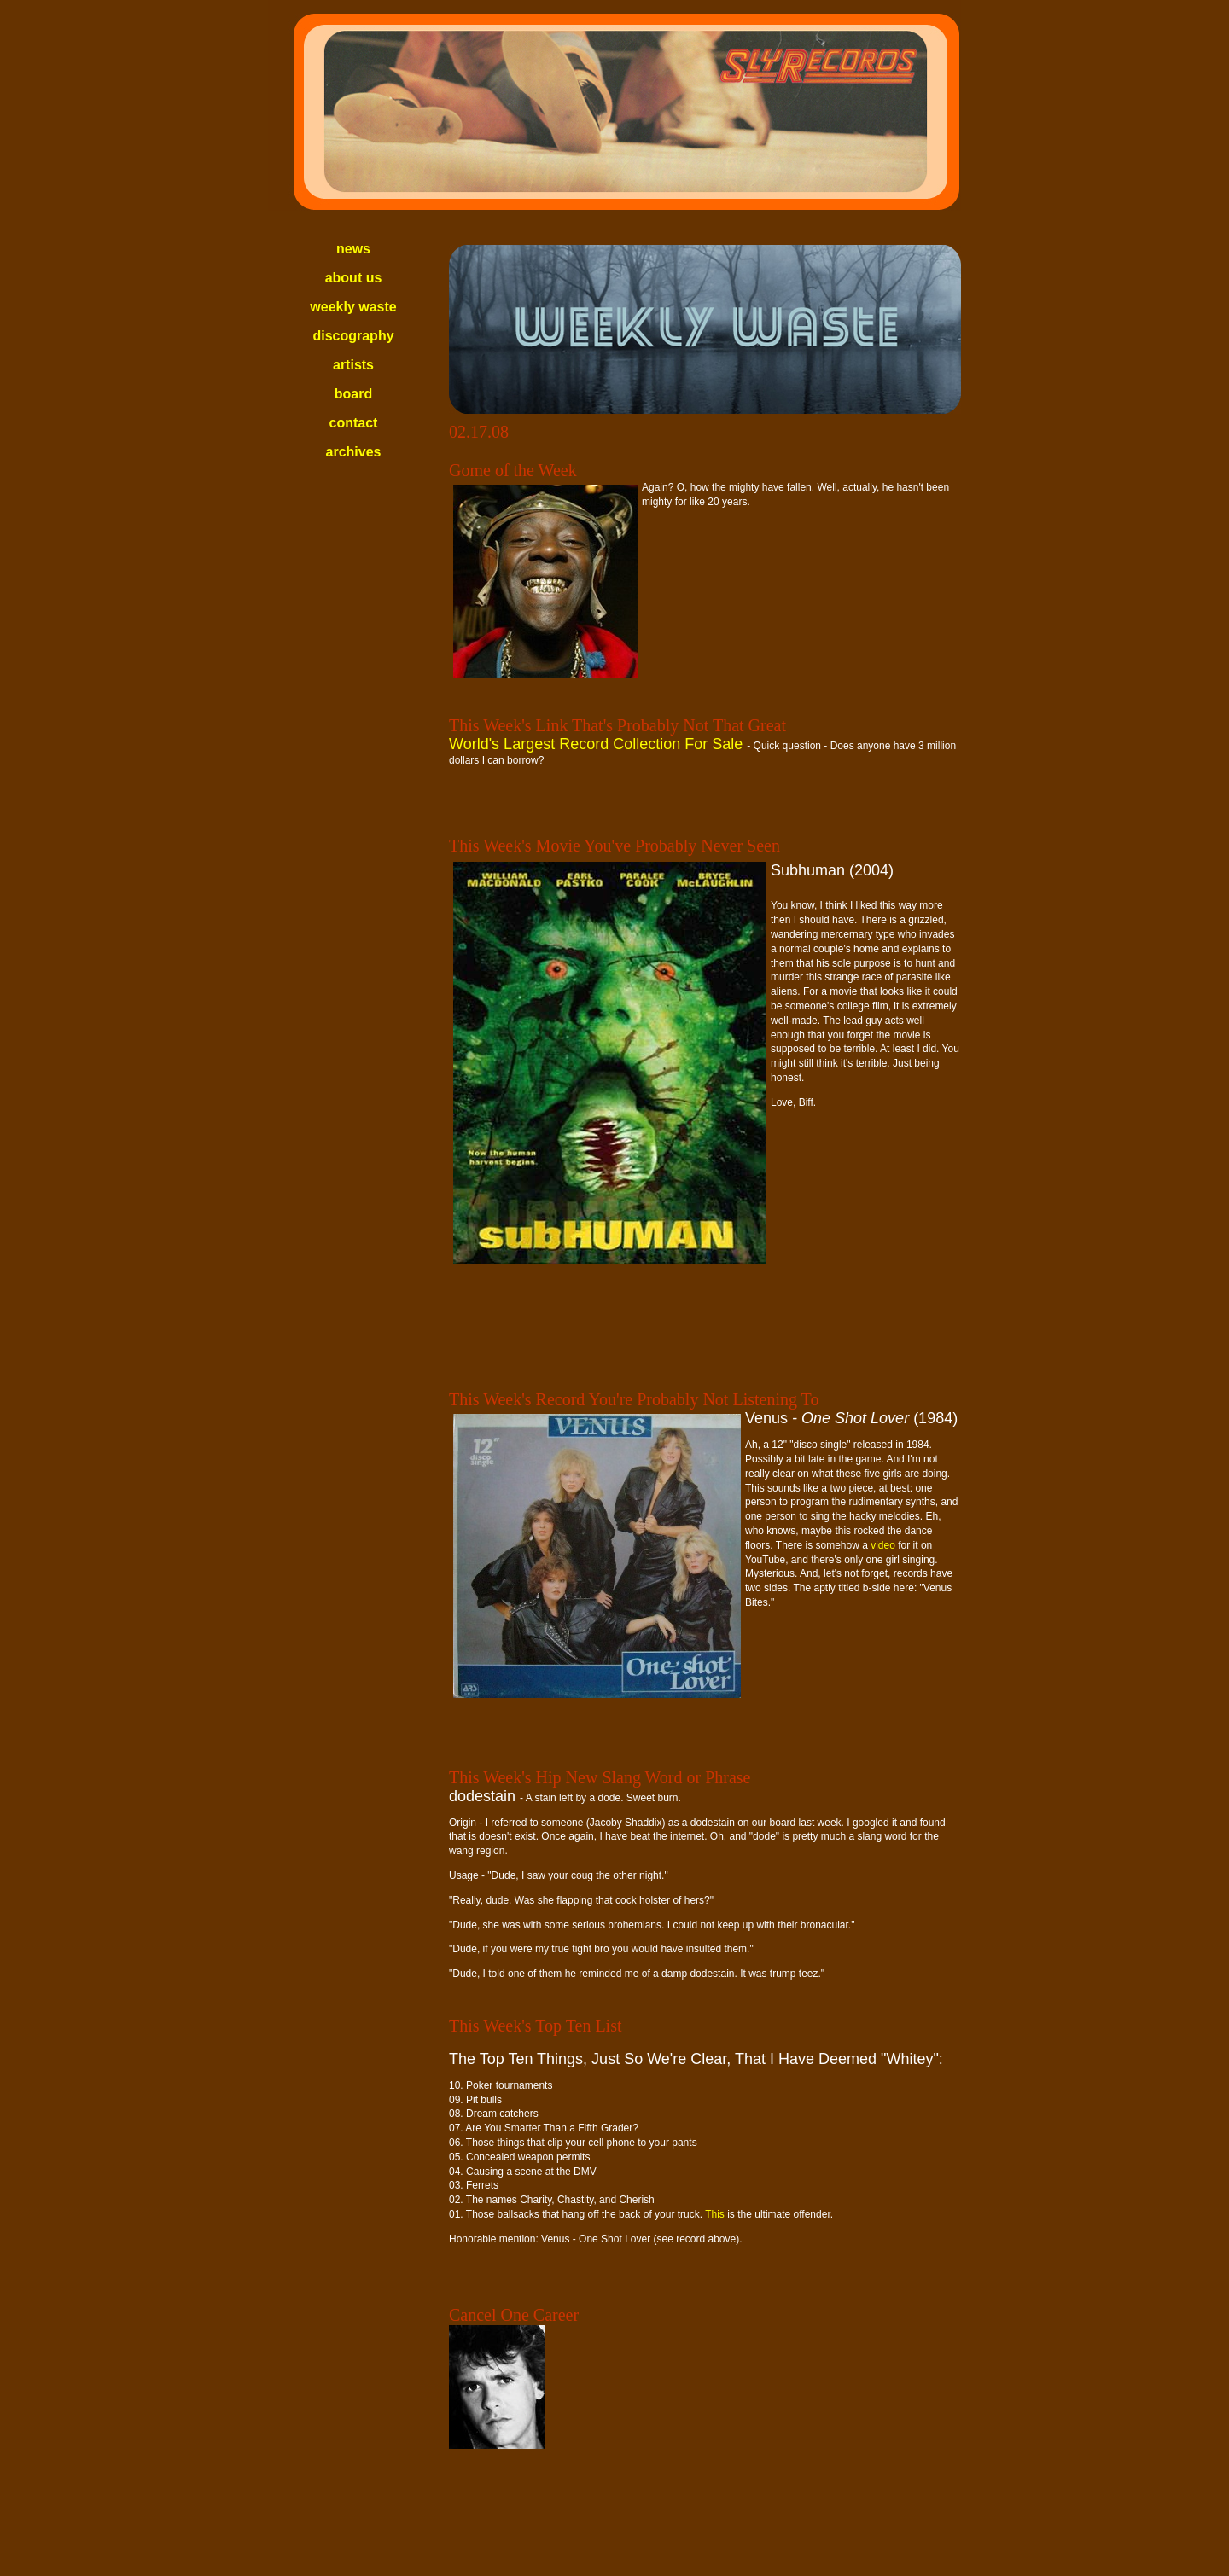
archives (354, 452)
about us (353, 277)
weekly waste (353, 306)
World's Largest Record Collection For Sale (598, 744)
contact (353, 423)
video (883, 1545)
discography (352, 336)
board (353, 394)
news (353, 248)
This (715, 2214)
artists (353, 365)
